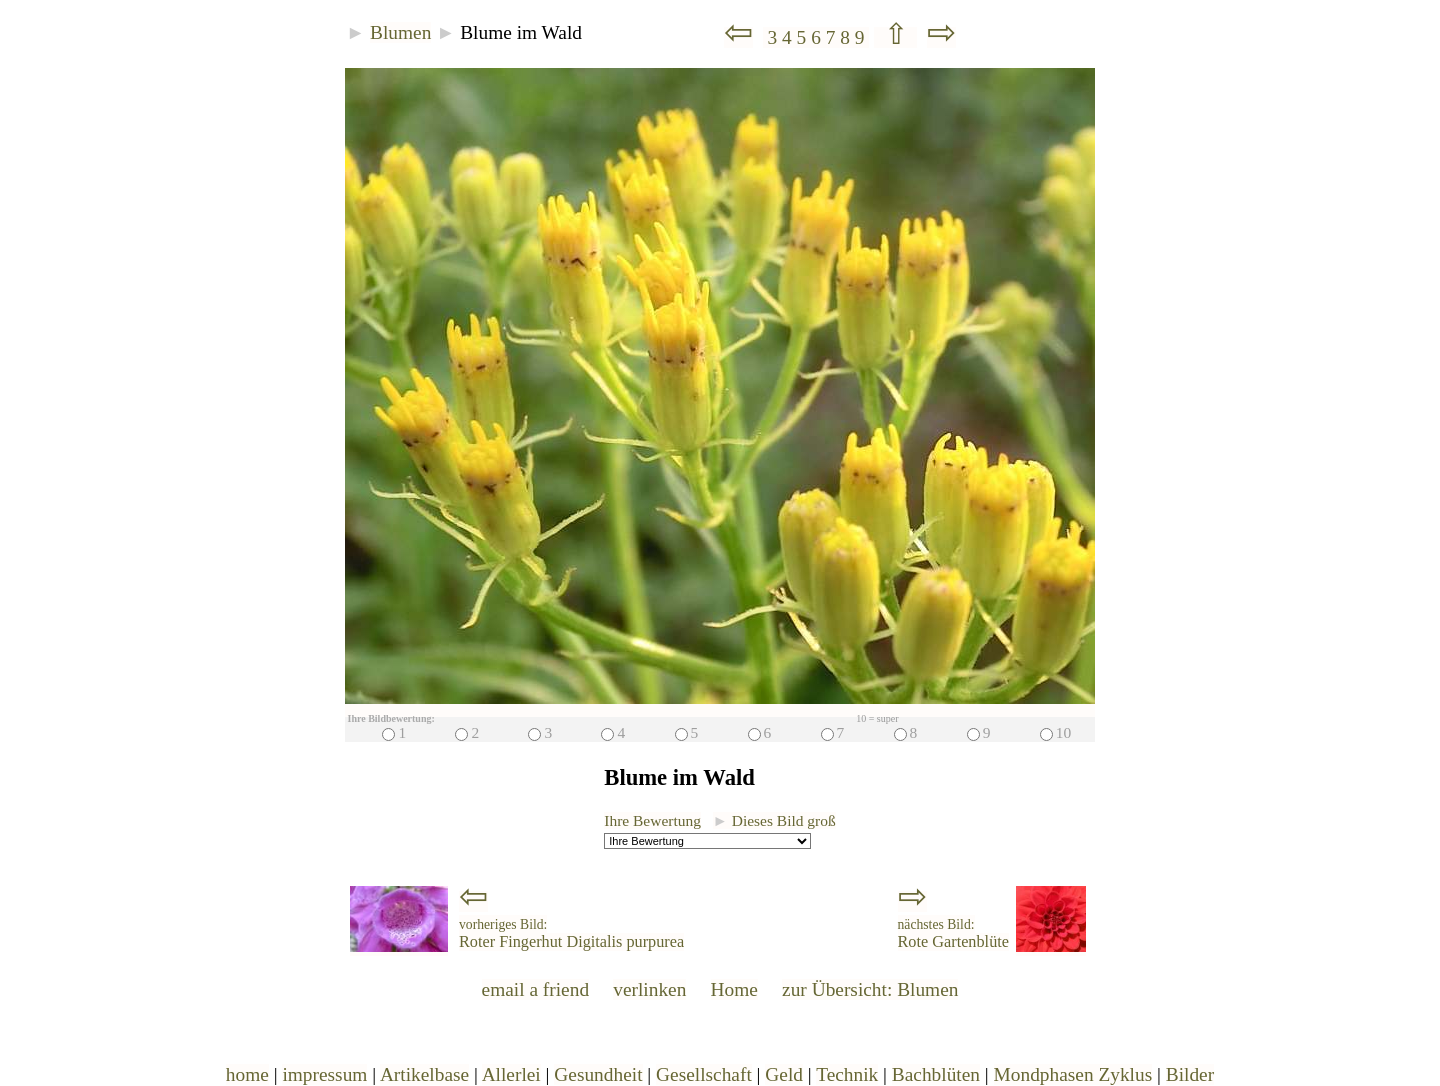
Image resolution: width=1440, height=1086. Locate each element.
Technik (847, 1074)
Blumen (400, 32)
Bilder (1190, 1074)
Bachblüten (936, 1074)
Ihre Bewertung (652, 820)
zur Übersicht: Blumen (870, 989)
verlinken (649, 989)
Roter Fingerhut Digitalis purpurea (571, 934)
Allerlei (511, 1074)
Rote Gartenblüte (953, 934)
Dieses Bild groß (774, 820)
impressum (324, 1074)
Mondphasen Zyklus (1073, 1074)
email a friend (536, 989)
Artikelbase (424, 1074)
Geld (784, 1074)
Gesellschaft (704, 1074)
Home (734, 989)
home (247, 1074)
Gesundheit (598, 1074)
